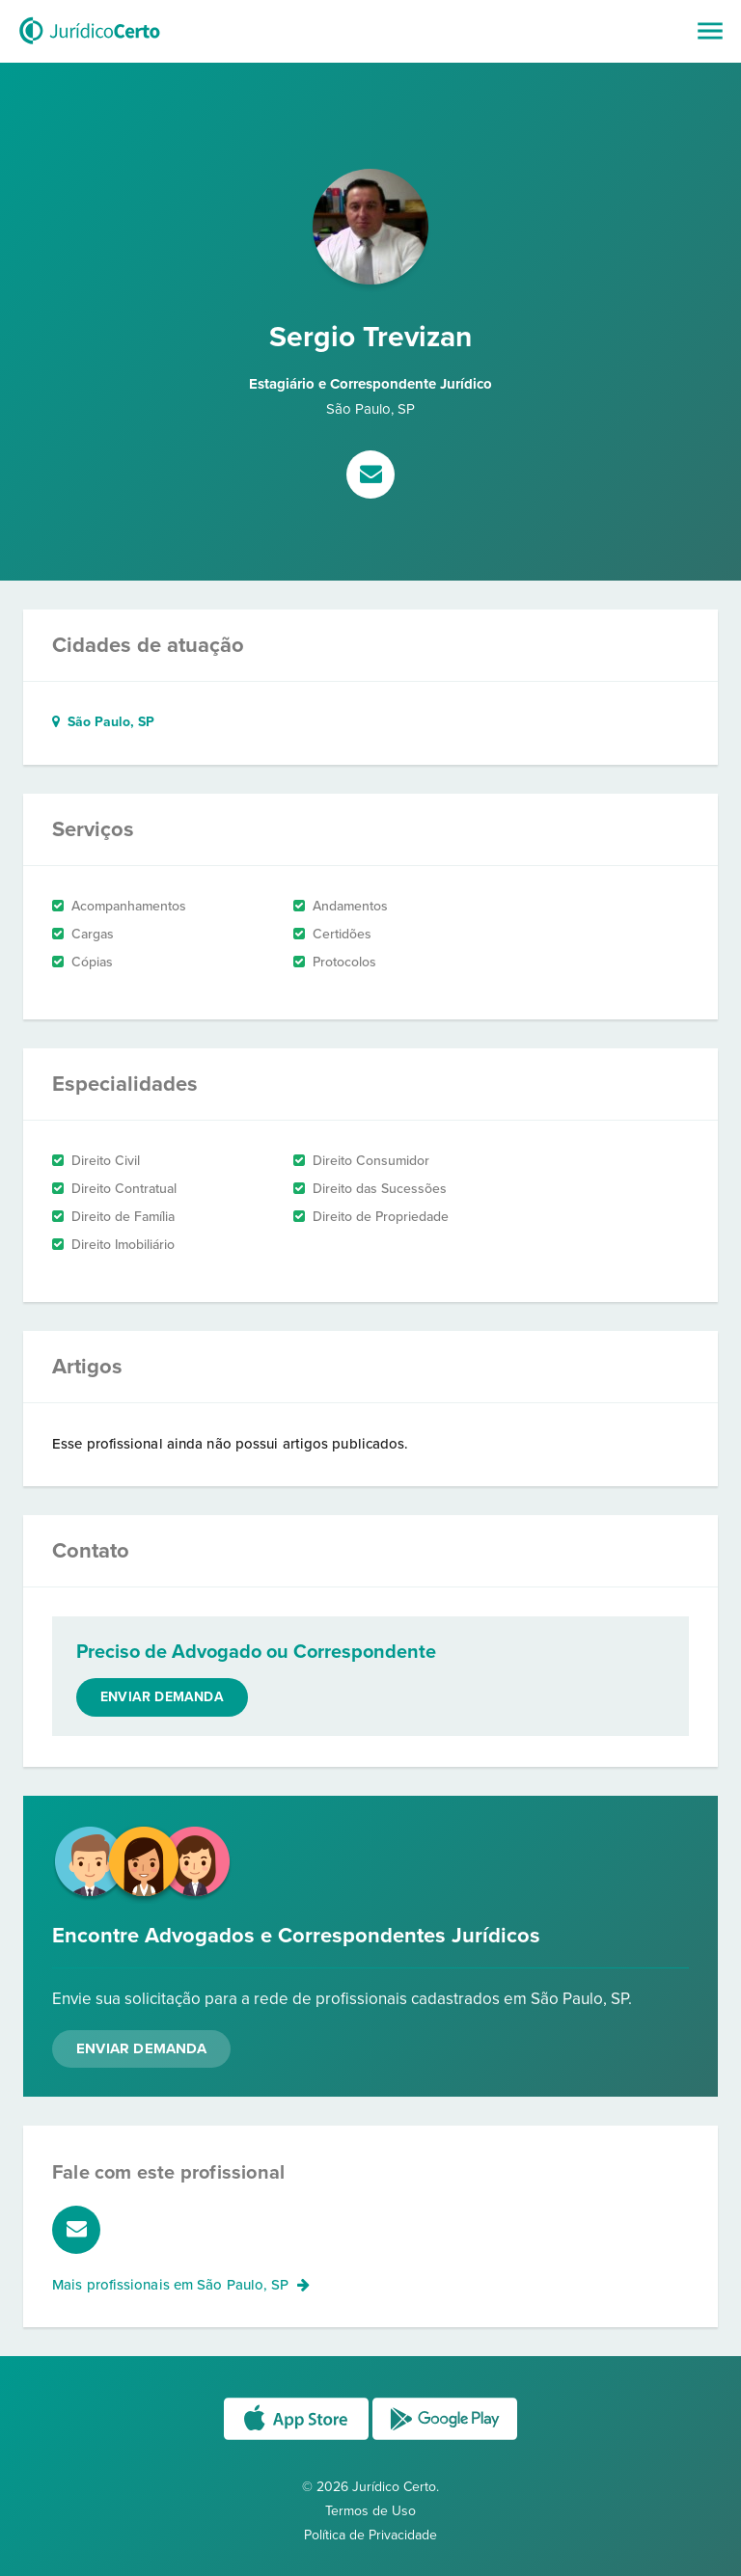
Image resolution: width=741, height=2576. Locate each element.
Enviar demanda (162, 1697)
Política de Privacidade (370, 2535)
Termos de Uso (370, 2511)
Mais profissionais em (181, 2284)
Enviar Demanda (141, 2048)
